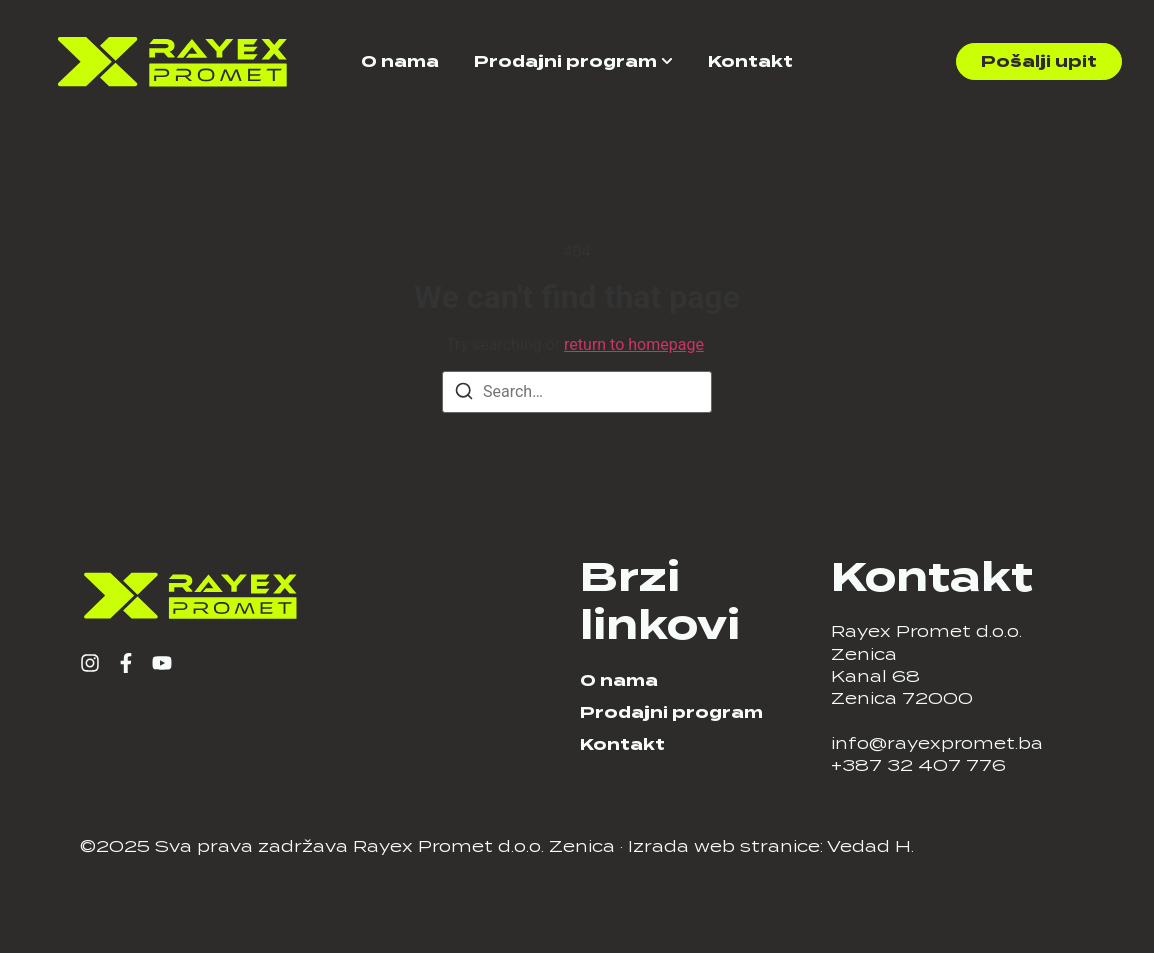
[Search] (464, 394)
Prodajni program (565, 61)
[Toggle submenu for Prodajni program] (665, 61)
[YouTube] (162, 663)
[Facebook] (126, 663)
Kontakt (750, 61)
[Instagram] (90, 663)
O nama (400, 61)
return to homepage (634, 344)
